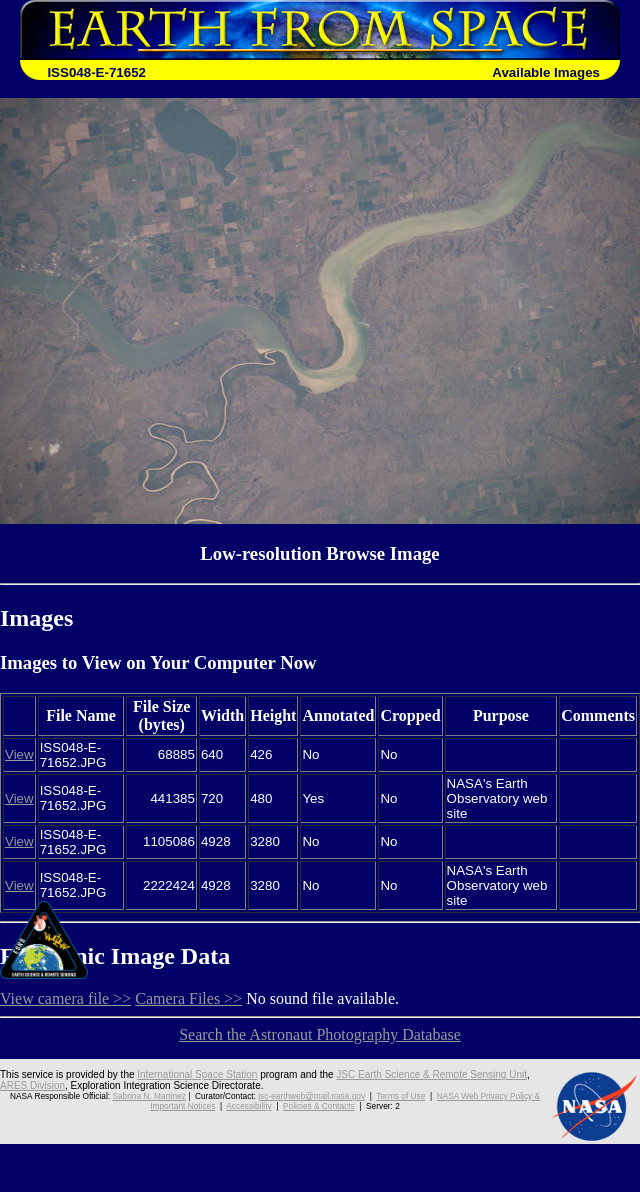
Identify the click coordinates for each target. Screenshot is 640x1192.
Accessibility (248, 1106)
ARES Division (32, 1085)
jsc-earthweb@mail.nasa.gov (311, 1096)
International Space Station (197, 1074)
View (19, 754)
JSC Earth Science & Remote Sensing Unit (431, 1074)
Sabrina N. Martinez (148, 1096)
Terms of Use (400, 1096)
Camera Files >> (188, 998)
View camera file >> (65, 998)
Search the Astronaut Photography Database (320, 1034)
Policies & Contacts (319, 1106)
